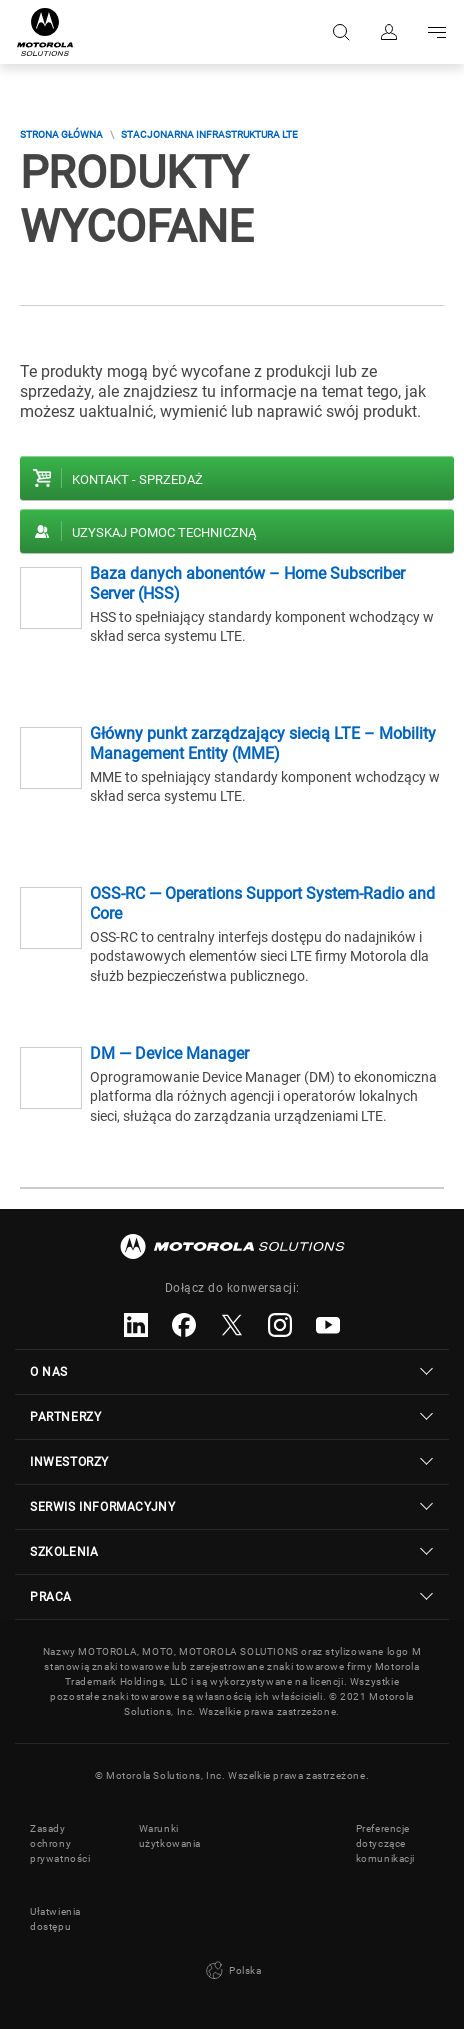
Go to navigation (437, 32)
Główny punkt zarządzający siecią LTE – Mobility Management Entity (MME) (263, 743)
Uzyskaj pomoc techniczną (164, 532)
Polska (231, 1971)
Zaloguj (389, 32)
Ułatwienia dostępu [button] (55, 1919)
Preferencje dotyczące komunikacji (386, 1843)
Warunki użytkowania (170, 1836)
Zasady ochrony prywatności (60, 1843)
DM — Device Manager (169, 1053)
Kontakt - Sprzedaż (137, 479)
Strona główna (61, 134)
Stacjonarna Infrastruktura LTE (209, 134)
